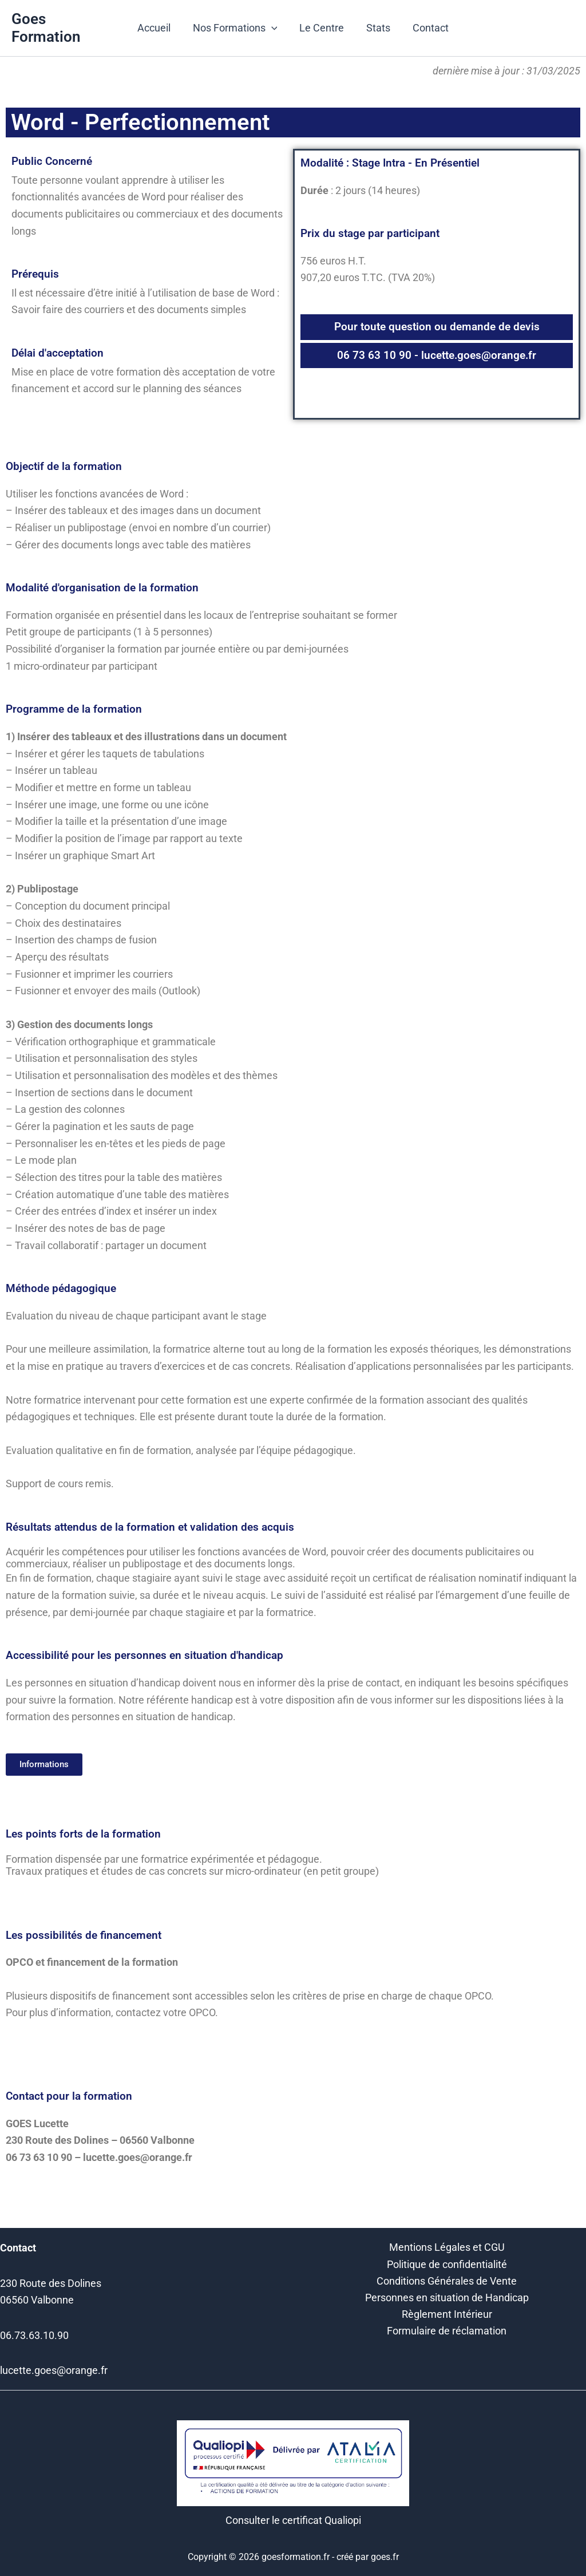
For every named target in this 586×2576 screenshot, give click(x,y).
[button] (273, 28)
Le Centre (321, 28)
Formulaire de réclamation (446, 2333)
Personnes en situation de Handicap (447, 2299)
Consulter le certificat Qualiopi (293, 2520)
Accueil (157, 28)
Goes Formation (46, 27)
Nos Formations (237, 28)
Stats (377, 28)
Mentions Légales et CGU (447, 2248)
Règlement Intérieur (447, 2316)
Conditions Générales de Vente (447, 2282)
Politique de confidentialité (447, 2265)
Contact (427, 28)
